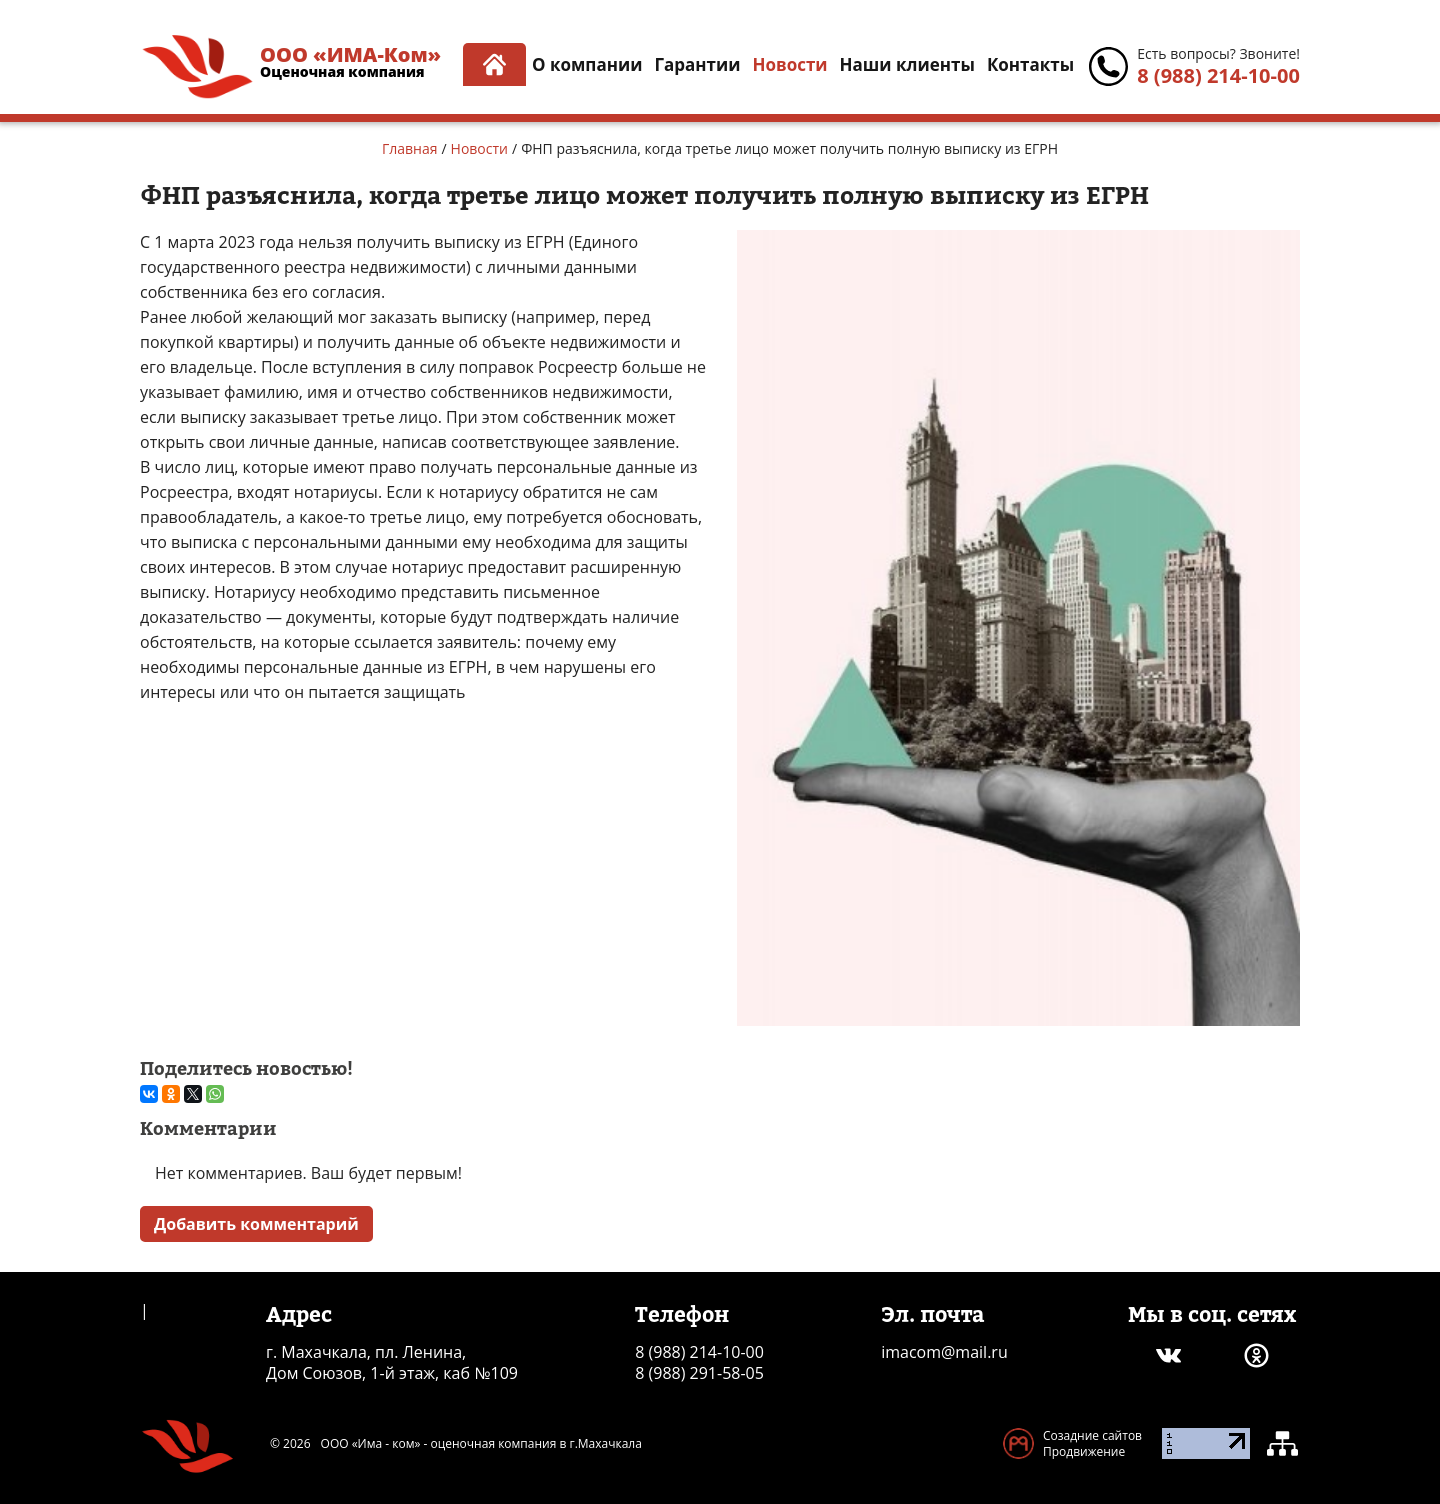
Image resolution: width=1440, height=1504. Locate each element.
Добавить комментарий (256, 1224)
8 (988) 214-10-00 (1218, 75)
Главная (410, 148)
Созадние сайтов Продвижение (1092, 1443)
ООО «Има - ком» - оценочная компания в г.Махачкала (481, 1444)
